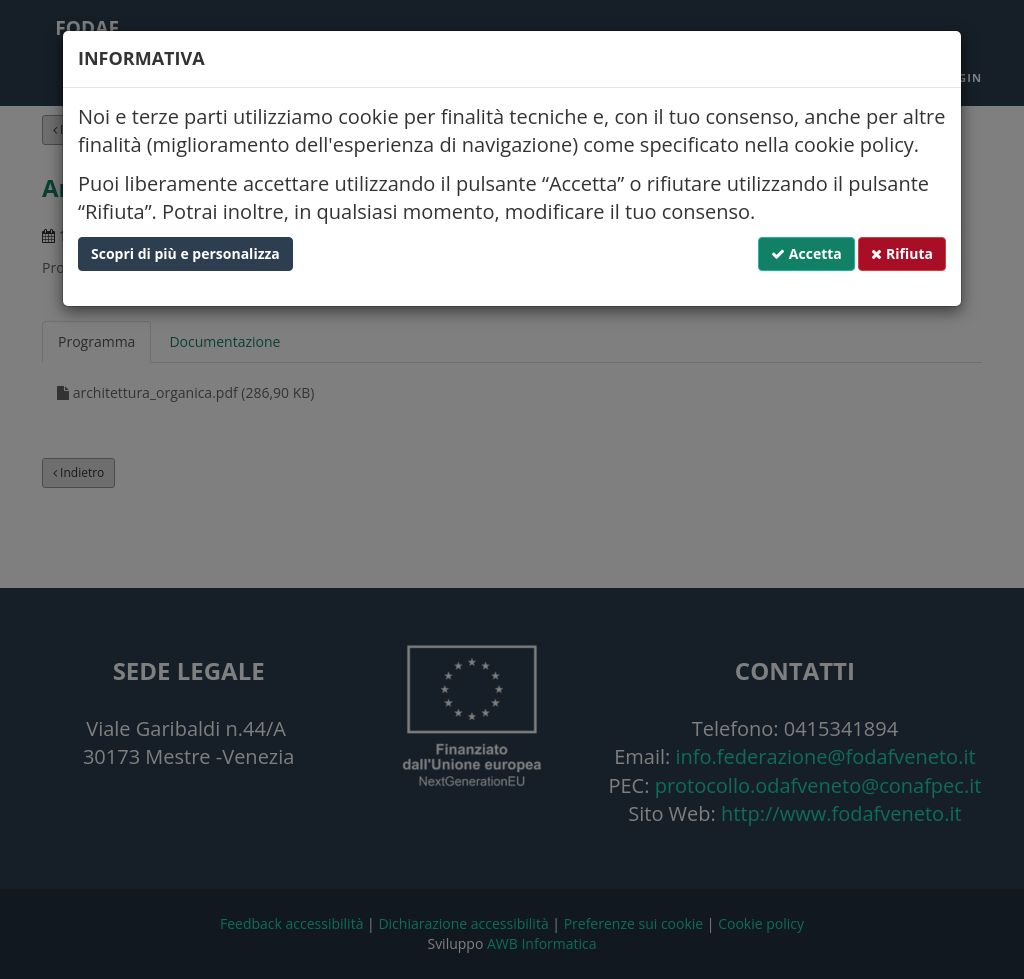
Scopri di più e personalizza (185, 253)
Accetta (806, 253)
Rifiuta (902, 253)
